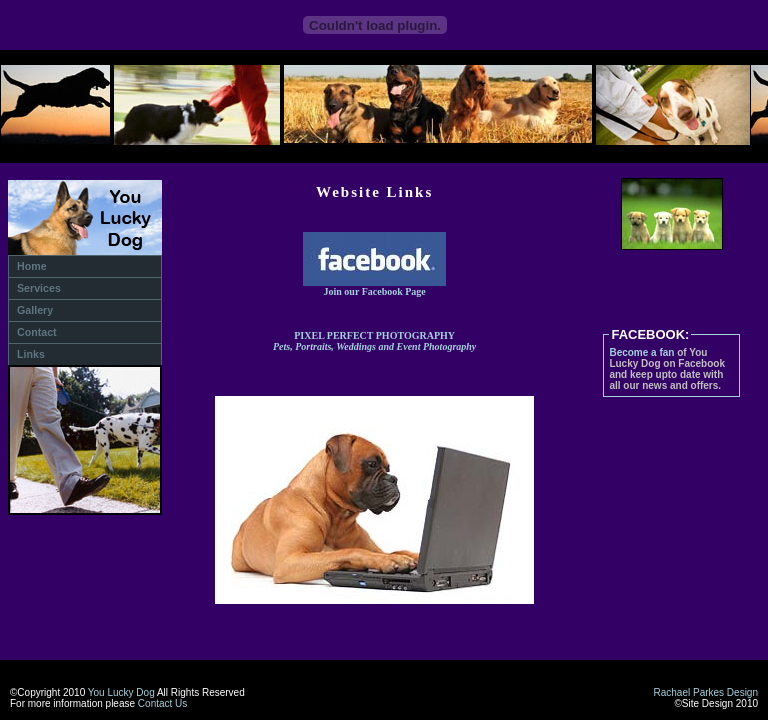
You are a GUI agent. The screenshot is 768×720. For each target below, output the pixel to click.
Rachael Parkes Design (706, 692)
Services (39, 288)
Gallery (35, 310)
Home (32, 266)
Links (31, 354)
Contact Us (162, 703)
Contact (37, 332)
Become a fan (641, 352)
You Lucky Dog (121, 692)
